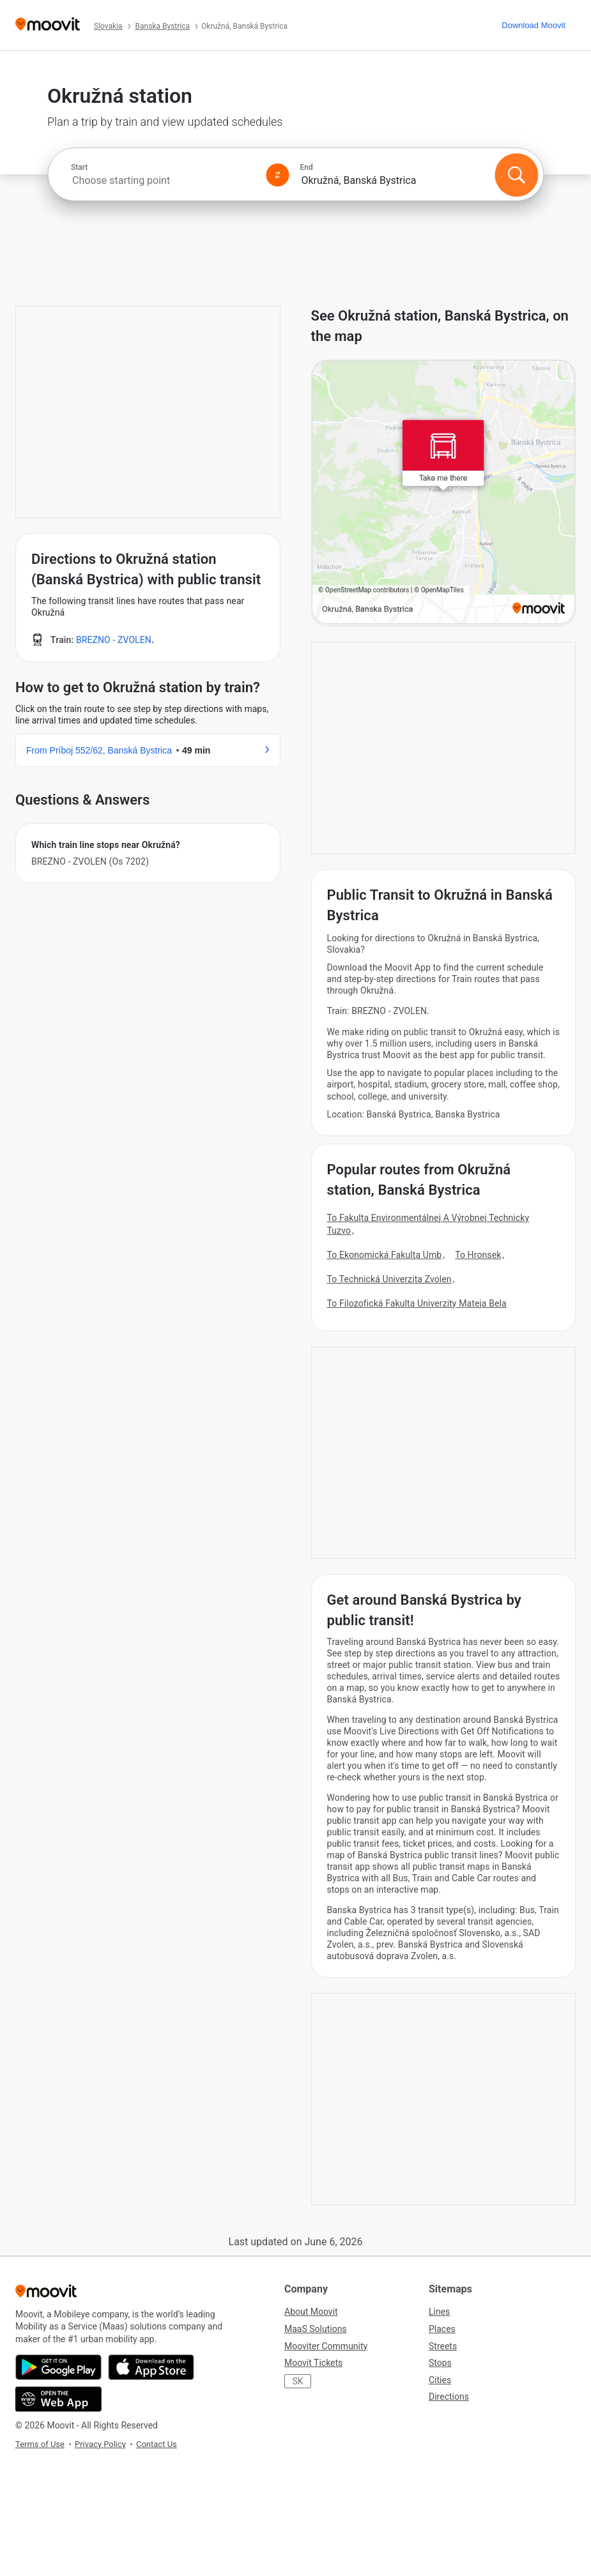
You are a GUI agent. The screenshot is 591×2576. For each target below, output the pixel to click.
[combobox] (163, 180)
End (306, 167)
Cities (440, 2380)
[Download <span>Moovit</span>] (533, 25)
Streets (443, 2346)
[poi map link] (443, 493)
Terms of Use (40, 2444)
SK (297, 2381)
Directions (449, 2396)
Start (79, 167)
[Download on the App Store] (151, 2367)
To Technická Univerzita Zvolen (389, 1279)
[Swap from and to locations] (277, 174)
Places (442, 2329)
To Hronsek (478, 1255)
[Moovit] (47, 25)
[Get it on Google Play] (58, 2367)
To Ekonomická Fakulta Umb (384, 1255)
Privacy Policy (100, 2444)
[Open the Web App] (58, 2399)
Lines (439, 2312)
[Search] (516, 175)
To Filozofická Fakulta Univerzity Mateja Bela (417, 1303)
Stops (440, 2363)
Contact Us (156, 2444)
